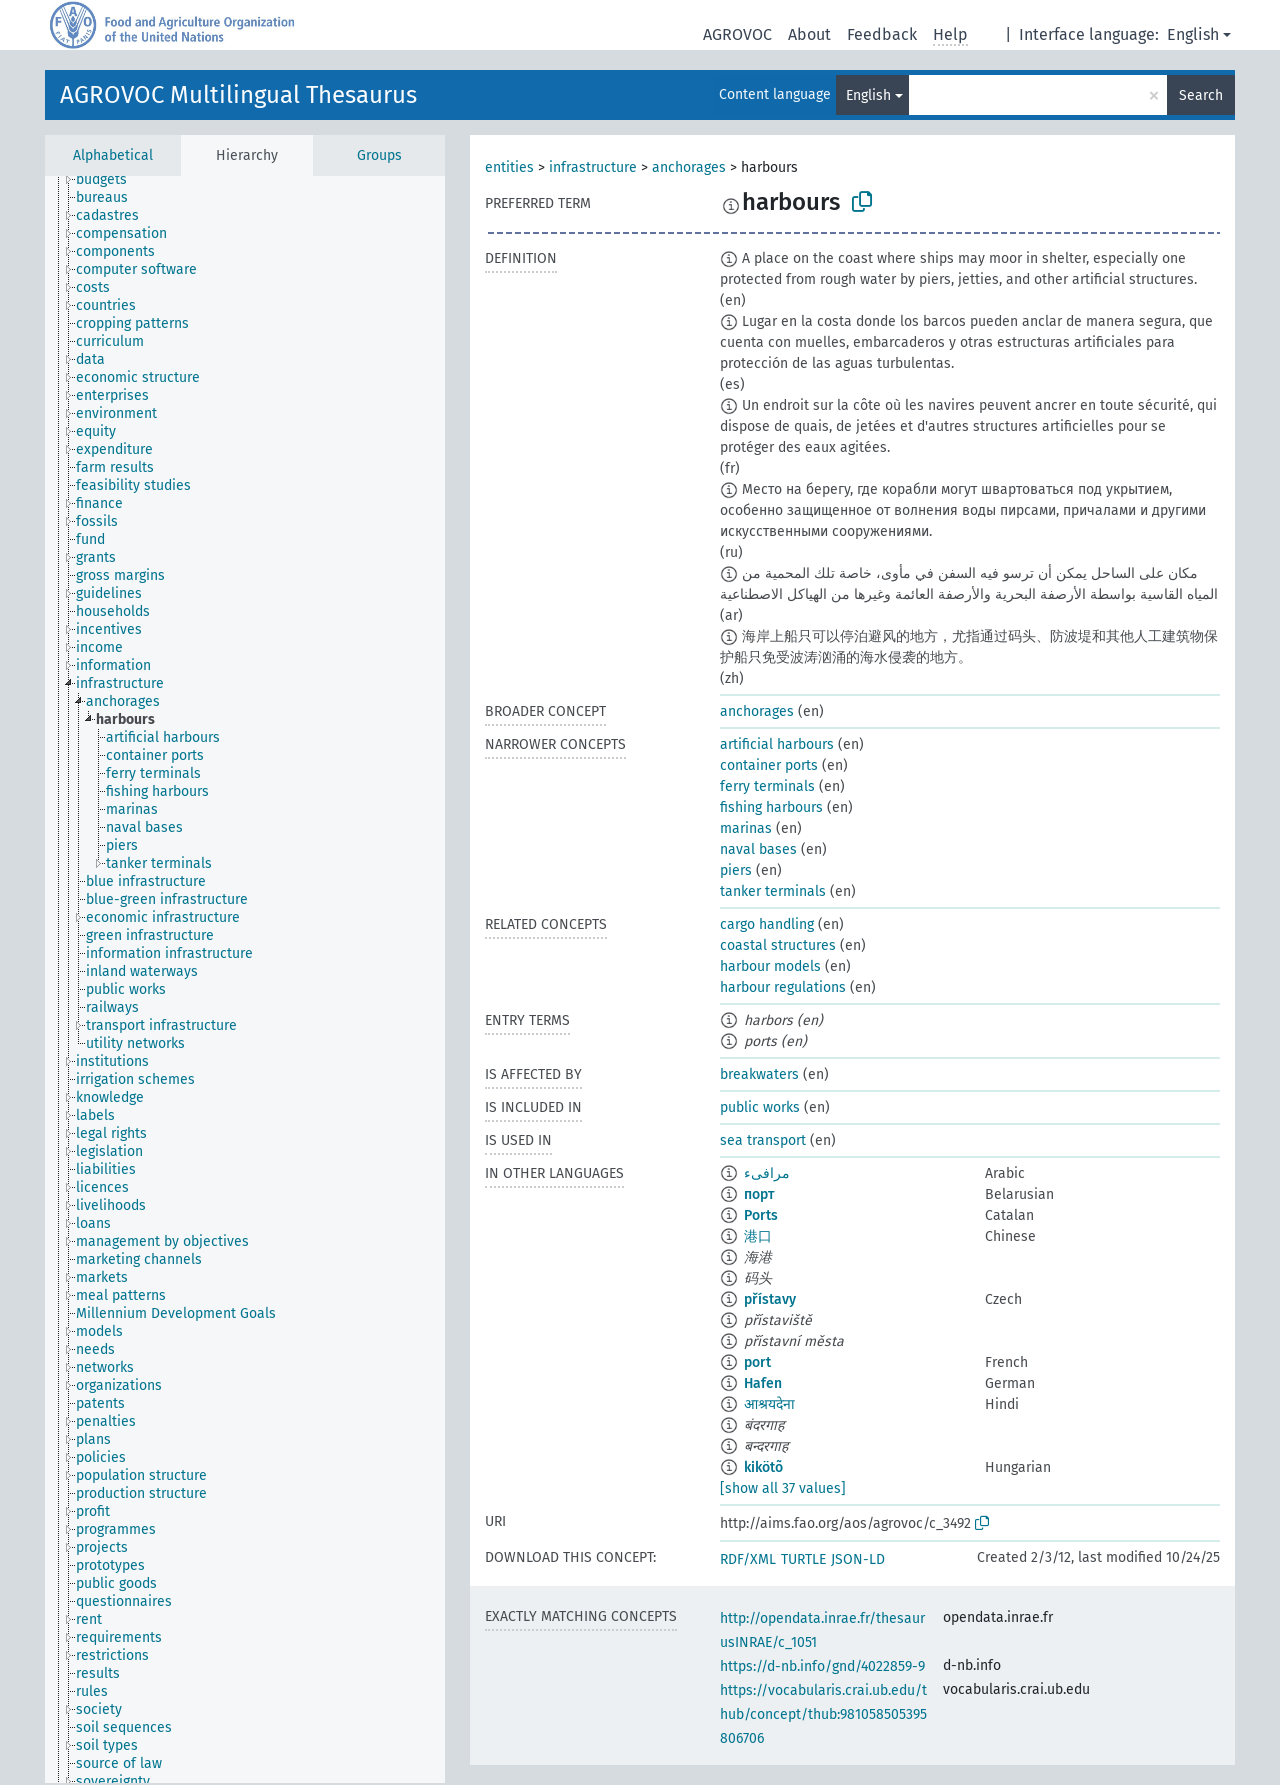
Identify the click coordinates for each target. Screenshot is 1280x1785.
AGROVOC (737, 34)
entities (509, 167)
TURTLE (803, 1559)
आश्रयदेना (769, 1404)
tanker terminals (773, 891)
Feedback (882, 34)
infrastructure (593, 167)
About (809, 34)
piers (736, 870)
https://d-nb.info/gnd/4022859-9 (822, 1666)
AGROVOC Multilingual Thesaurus (238, 95)
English (1193, 34)
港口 (758, 1236)
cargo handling (767, 924)
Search (1201, 95)
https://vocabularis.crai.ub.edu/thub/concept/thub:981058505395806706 (823, 1714)
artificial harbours (777, 744)
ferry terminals (767, 786)
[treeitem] (110, 180)
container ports (769, 765)
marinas (746, 828)
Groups (379, 155)
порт (759, 1194)
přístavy (770, 1299)
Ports (761, 1215)
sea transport (763, 1140)
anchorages (689, 167)
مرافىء (767, 1173)
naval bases (758, 849)
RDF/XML (748, 1559)
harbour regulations (783, 987)
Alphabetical (113, 155)
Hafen (763, 1383)
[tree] (245, 979)
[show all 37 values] (783, 1488)
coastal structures (778, 945)
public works (760, 1107)
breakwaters (759, 1074)
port (757, 1362)
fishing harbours (771, 807)
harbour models (770, 966)
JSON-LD (858, 1559)
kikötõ (763, 1467)
